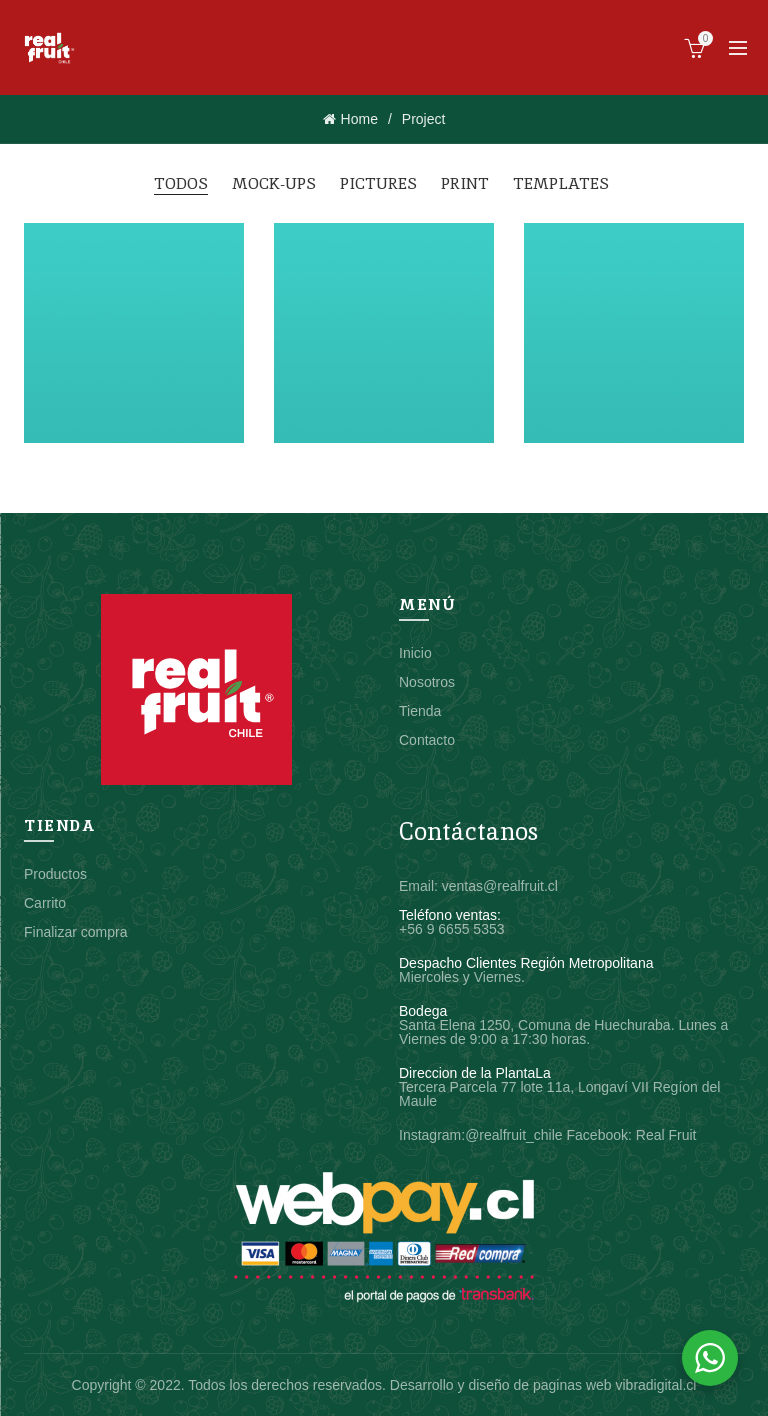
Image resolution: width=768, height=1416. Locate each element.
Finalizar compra (75, 932)
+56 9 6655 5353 (452, 929)
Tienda (420, 711)
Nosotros (427, 682)
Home (359, 119)
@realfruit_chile (513, 1135)
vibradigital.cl (655, 1385)
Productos (55, 874)
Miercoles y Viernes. (462, 977)
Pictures (378, 183)
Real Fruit (666, 1135)
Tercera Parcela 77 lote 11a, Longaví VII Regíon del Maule (559, 1094)
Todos (181, 183)
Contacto (427, 740)
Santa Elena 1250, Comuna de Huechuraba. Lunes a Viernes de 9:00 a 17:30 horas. (563, 1032)
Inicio (415, 653)
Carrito (45, 903)
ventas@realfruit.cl (500, 886)
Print (465, 183)
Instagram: (432, 1135)
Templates (561, 183)
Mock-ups (274, 183)
